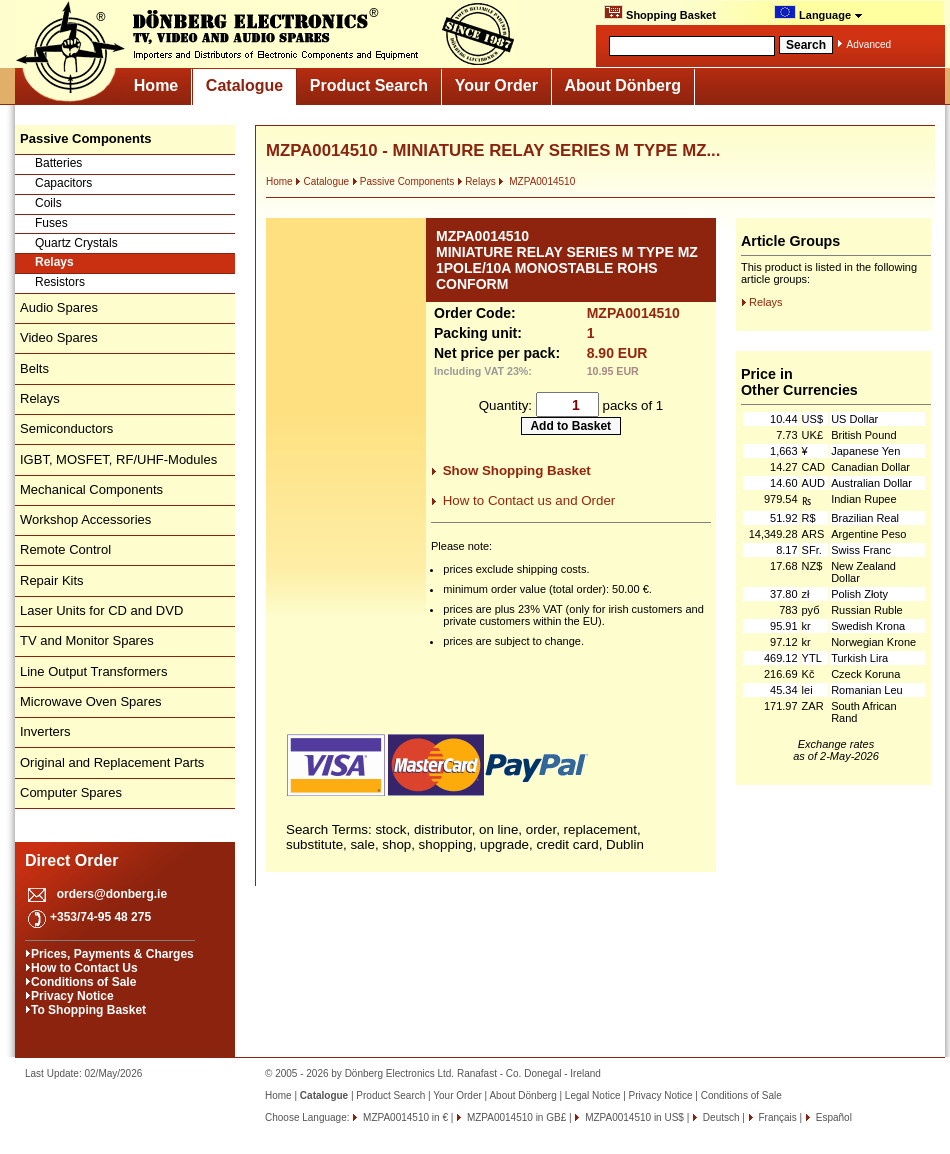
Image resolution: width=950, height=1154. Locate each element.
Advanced (869, 44)
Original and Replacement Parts (112, 762)
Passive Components (403, 181)
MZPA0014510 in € (404, 1117)
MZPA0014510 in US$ (633, 1117)
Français (776, 1117)
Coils (48, 203)
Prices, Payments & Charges (112, 954)
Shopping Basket (660, 13)
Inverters (45, 731)
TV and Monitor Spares (87, 640)
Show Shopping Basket (517, 470)
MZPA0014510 (536, 181)
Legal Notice (593, 1095)
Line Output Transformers (93, 671)
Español (832, 1117)
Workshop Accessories (85, 519)
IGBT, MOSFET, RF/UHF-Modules (118, 459)
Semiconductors (66, 428)
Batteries (58, 163)
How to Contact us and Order (529, 500)
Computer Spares (71, 792)
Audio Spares (59, 307)
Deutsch (719, 1117)
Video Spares (59, 337)
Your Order (496, 85)
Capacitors (63, 183)
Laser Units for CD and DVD (101, 610)
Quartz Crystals (76, 243)
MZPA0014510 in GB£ (515, 1117)
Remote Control (65, 549)
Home (156, 85)
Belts (34, 368)
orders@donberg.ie (112, 894)
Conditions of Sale (83, 982)
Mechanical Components (91, 489)
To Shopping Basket (88, 1010)
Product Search (369, 85)
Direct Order (71, 860)
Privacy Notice (72, 996)
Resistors (60, 282)
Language (818, 13)
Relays (54, 262)
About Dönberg (623, 85)
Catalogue (244, 85)
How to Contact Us (84, 968)
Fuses (51, 223)
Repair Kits (52, 580)
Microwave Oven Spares (91, 701)
